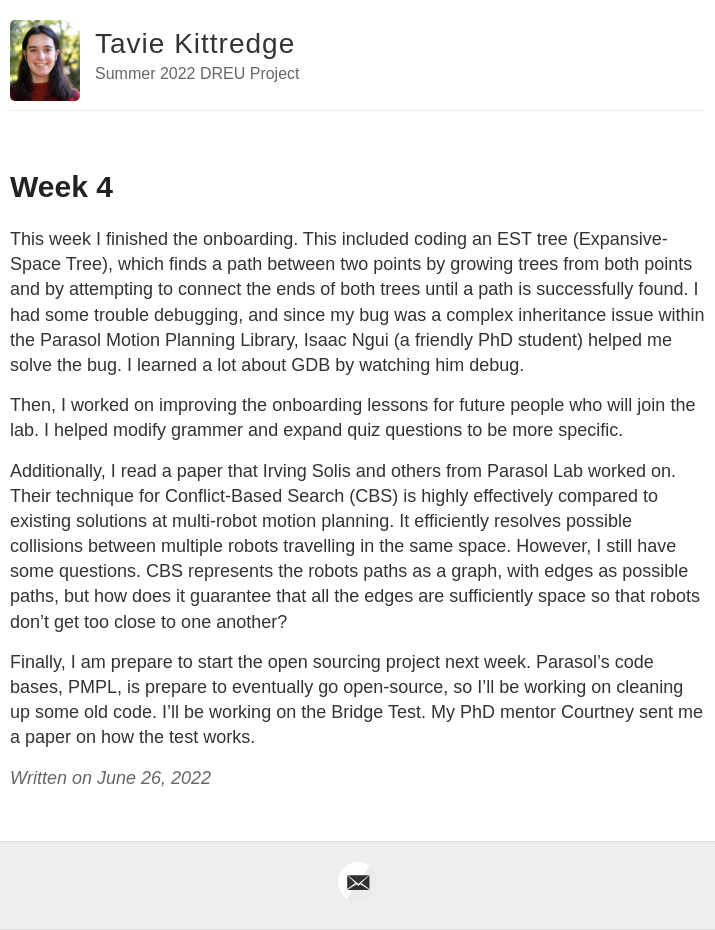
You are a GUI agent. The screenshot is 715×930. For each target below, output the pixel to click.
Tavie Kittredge (195, 43)
